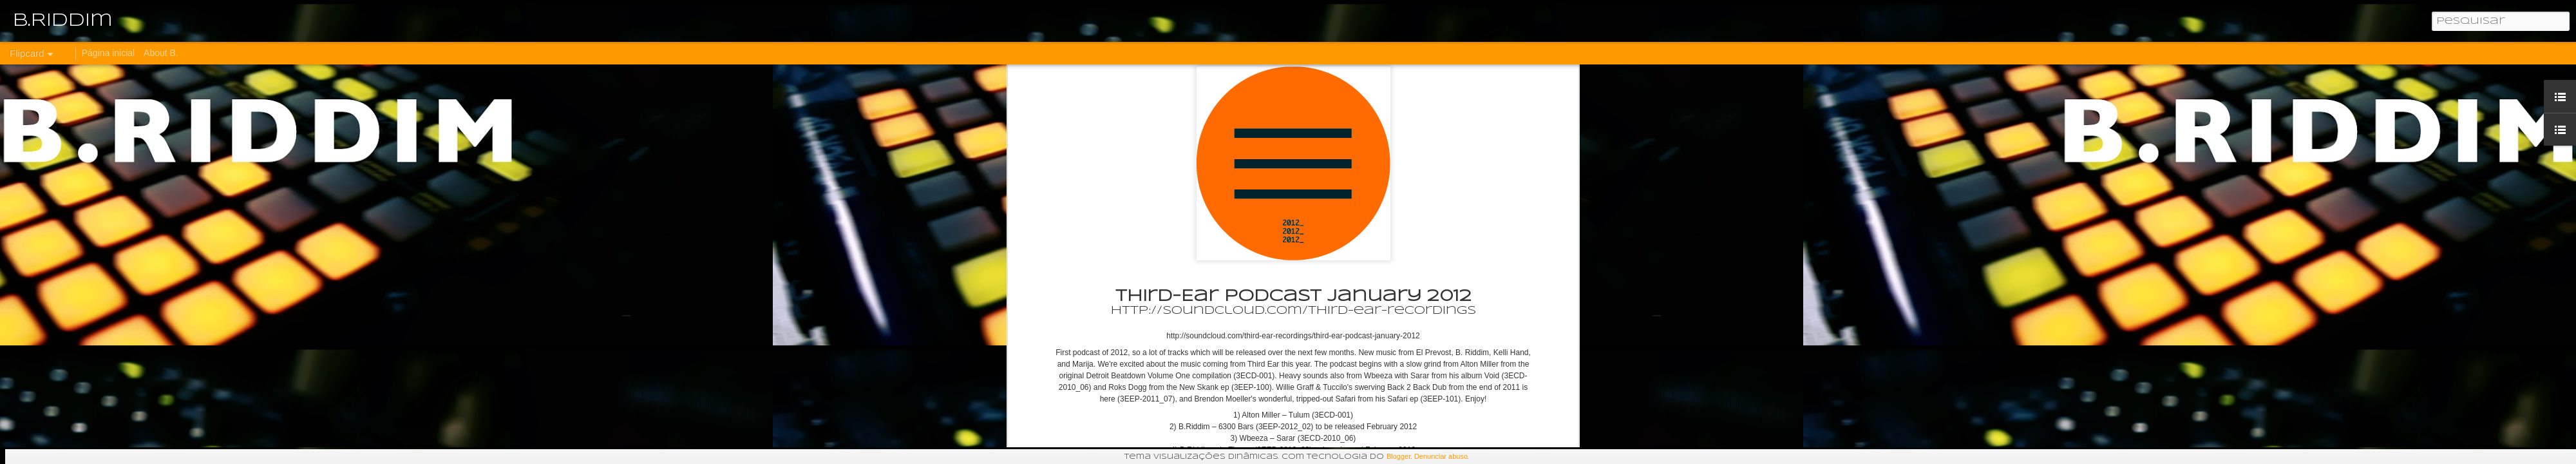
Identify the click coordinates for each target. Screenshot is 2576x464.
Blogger (1399, 456)
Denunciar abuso (1441, 456)
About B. (161, 53)
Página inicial (108, 53)
